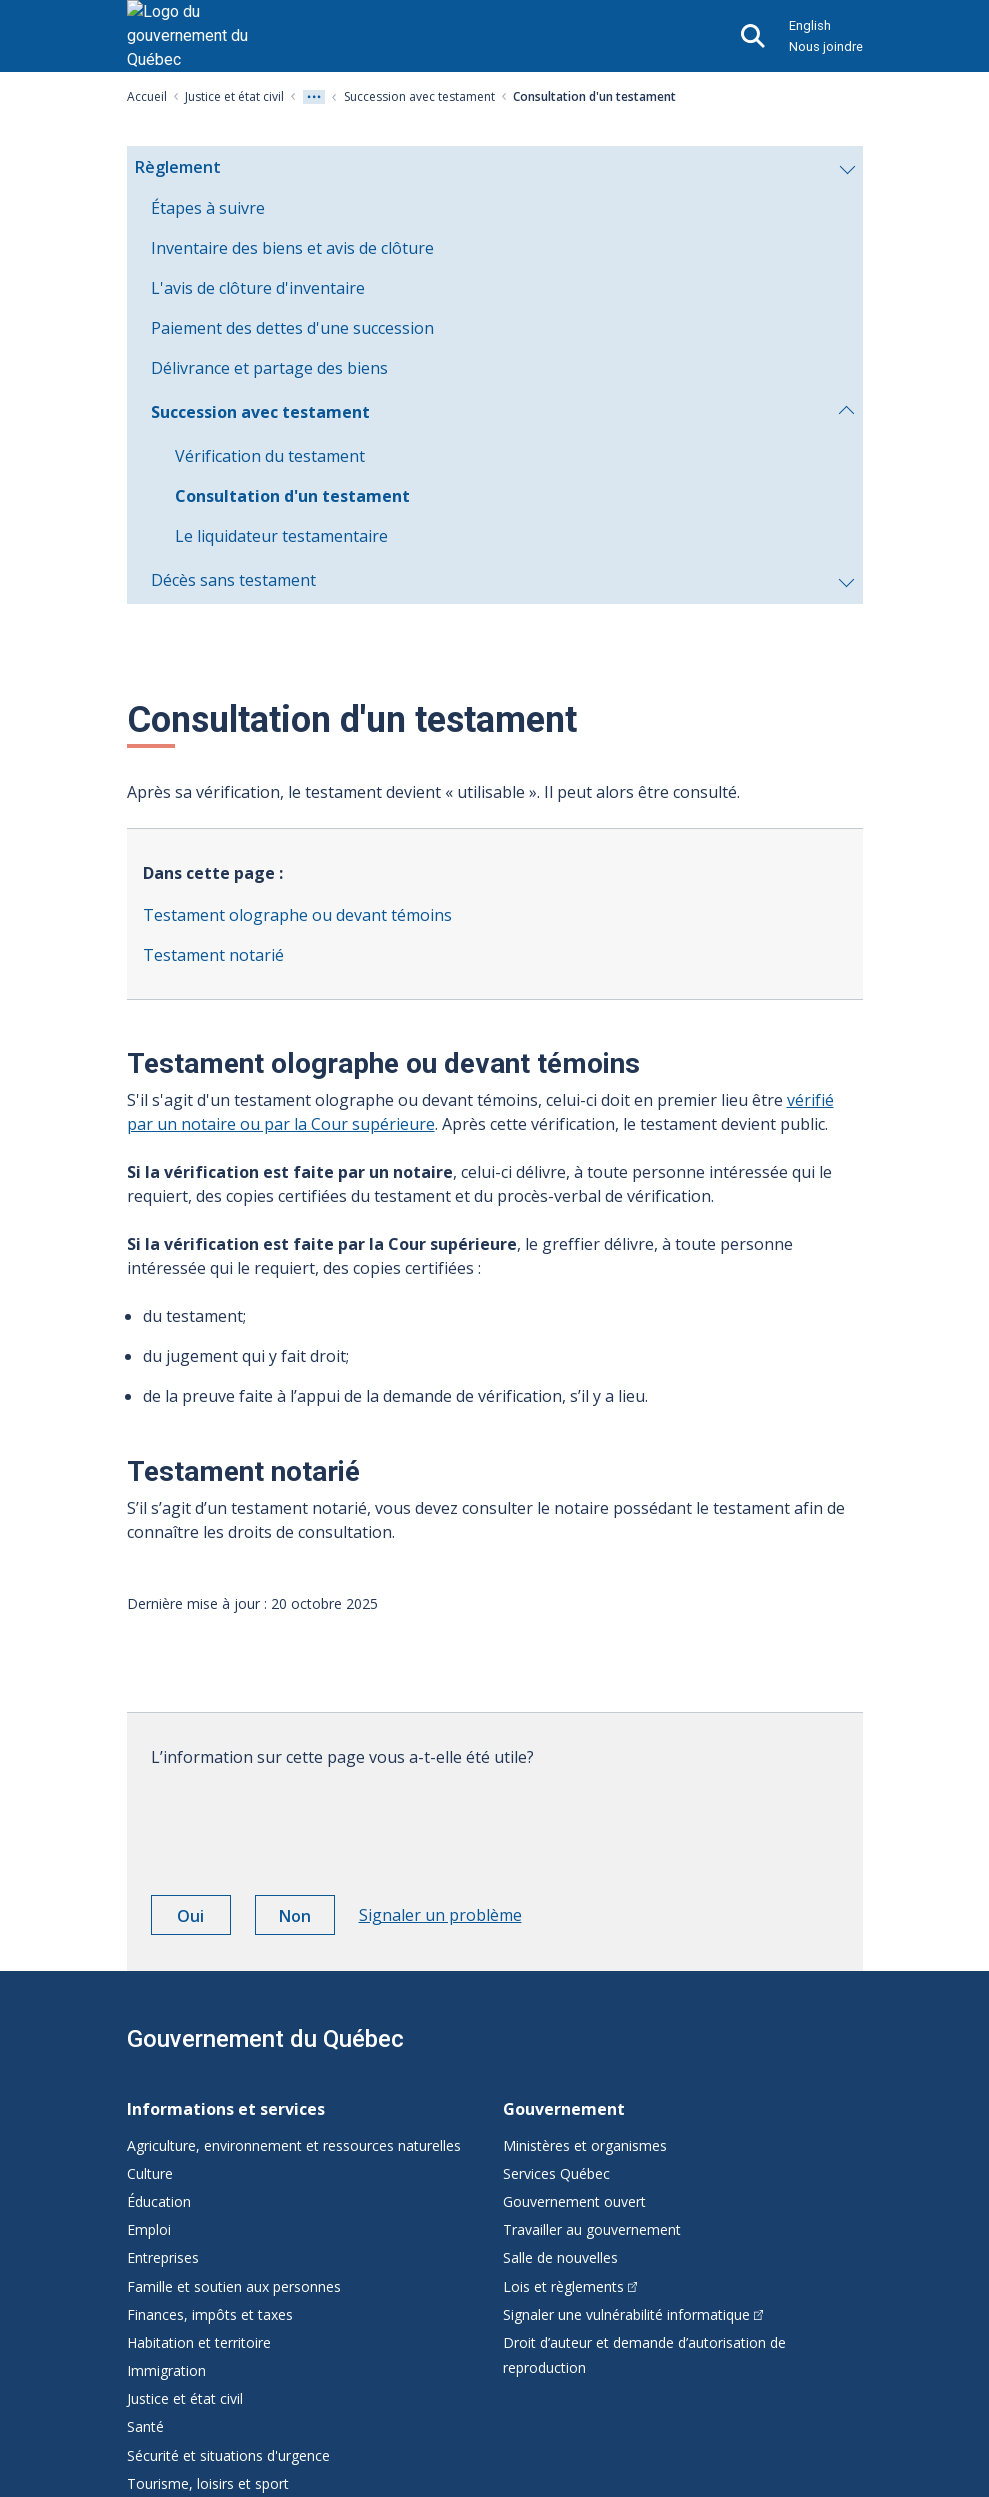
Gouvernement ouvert (574, 2201)
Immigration (166, 2370)
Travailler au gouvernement (592, 2229)
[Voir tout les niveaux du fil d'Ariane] (314, 97)
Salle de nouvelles (560, 2257)
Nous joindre (826, 46)
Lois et (570, 2286)
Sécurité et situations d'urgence (228, 2455)
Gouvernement (564, 2109)
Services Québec (556, 2173)
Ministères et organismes (585, 2145)
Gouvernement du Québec (265, 2039)
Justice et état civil (234, 96)
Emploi (149, 2229)
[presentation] (303, 1824)
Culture (150, 2173)
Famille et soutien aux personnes (234, 2286)
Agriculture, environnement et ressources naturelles (294, 2145)
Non (307, 1919)
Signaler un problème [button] (440, 1915)
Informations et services (226, 2109)
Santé (145, 2426)
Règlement (494, 172)
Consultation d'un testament (292, 496)
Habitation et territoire (199, 2342)
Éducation (159, 2201)
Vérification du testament (270, 456)
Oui (204, 1919)
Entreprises (163, 2257)
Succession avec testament (419, 96)
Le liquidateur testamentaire (281, 536)
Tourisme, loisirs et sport (208, 2483)
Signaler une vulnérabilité (633, 2314)
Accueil (147, 96)
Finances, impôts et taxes (210, 2314)
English (810, 25)
